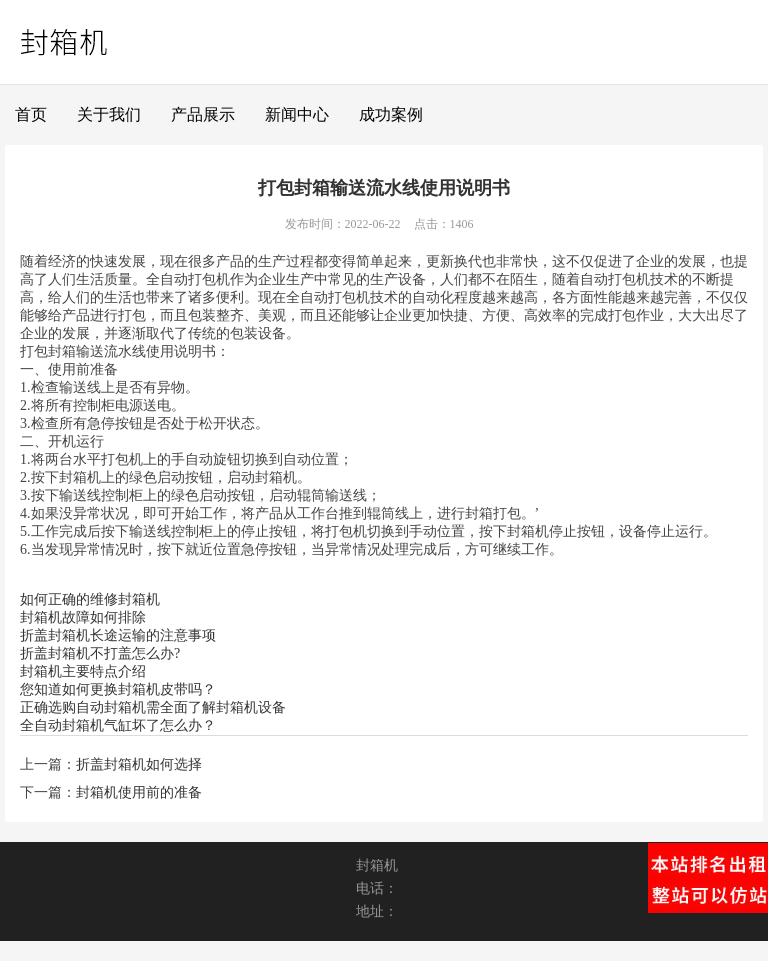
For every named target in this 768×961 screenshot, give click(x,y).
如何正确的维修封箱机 (90, 599)
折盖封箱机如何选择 (139, 764)
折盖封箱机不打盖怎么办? (100, 653)
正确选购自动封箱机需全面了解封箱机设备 (153, 707)
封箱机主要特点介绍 (83, 671)
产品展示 (203, 114)
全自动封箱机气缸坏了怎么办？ (118, 725)
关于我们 (109, 114)
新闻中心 (297, 114)
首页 (31, 114)
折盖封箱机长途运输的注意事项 (118, 635)
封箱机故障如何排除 (83, 617)
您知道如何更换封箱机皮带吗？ (118, 689)
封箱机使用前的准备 (139, 792)
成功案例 (391, 114)
